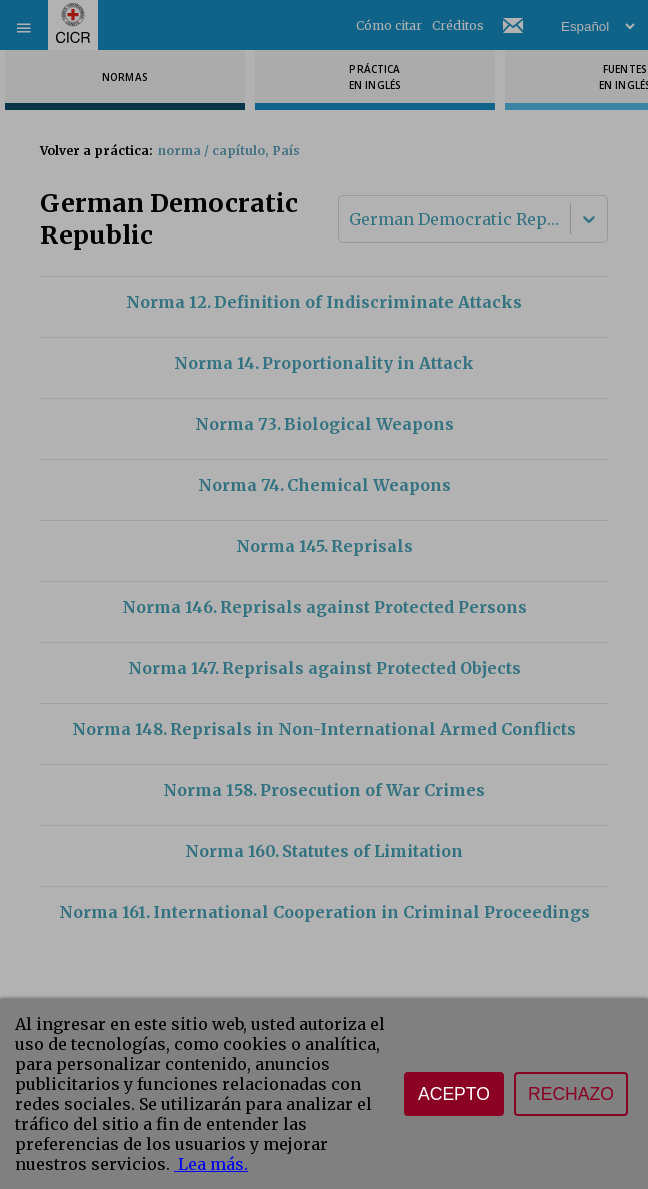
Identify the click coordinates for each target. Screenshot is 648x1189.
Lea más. (211, 1164)
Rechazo (571, 1094)
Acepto (454, 1094)
